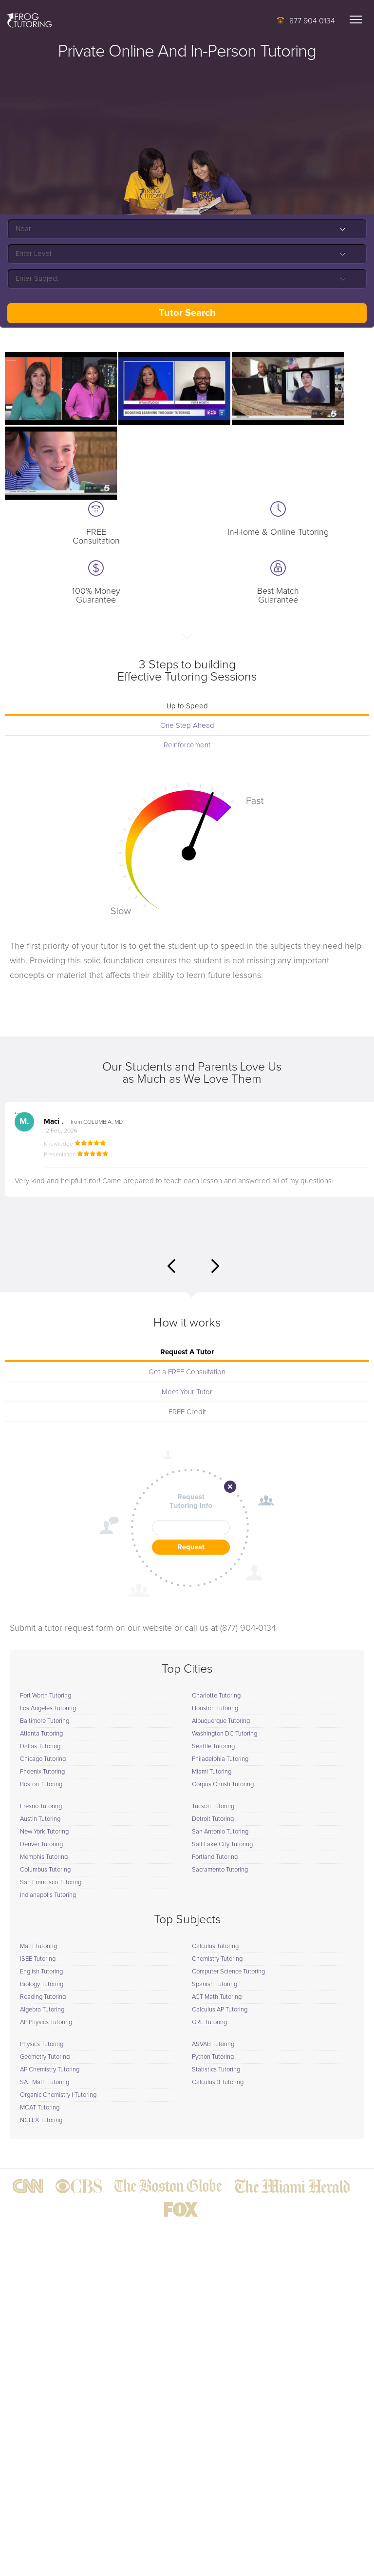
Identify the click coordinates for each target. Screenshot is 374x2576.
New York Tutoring (44, 1832)
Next (215, 1266)
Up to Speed (187, 706)
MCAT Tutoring (39, 2108)
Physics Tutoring (41, 2044)
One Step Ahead (187, 725)
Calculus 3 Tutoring (217, 2082)
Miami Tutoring (211, 1772)
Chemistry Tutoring (217, 1959)
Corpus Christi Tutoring (223, 1784)
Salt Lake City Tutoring (222, 1844)
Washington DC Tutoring (224, 1734)
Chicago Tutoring (43, 1759)
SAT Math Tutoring (44, 2082)
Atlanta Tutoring (41, 1734)
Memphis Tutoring (44, 1857)
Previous (171, 1266)
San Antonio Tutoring (220, 1832)
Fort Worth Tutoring (45, 1696)
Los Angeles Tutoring (48, 1708)
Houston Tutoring (215, 1708)
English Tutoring (41, 1972)
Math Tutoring (38, 1946)
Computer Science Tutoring (228, 1972)
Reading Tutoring (43, 1997)
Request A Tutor (187, 1352)
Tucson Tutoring (213, 1806)
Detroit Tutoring (213, 1819)
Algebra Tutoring (42, 2010)
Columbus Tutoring (45, 1870)
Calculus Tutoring (215, 1946)
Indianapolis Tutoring (48, 1895)
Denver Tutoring (41, 1844)
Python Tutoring (213, 2057)
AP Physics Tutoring (46, 2022)
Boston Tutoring (41, 1784)
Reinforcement (187, 745)
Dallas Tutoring (40, 1746)
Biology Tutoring (41, 1984)
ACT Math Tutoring (217, 1997)
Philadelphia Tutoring (220, 1759)
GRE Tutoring (209, 2022)
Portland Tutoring (215, 1857)
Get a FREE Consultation (187, 1372)
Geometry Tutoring (45, 2057)
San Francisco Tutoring (50, 1882)
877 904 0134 (312, 21)
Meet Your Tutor (187, 1392)
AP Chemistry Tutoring (49, 2070)
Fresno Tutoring (41, 1806)
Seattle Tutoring (213, 1746)
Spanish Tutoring (214, 1984)
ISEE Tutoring (38, 1959)
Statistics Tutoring (216, 2070)
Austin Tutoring (40, 1819)
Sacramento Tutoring (220, 1870)
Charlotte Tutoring (216, 1696)
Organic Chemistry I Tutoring (58, 2095)
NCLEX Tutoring (41, 2120)
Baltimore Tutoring (44, 1721)
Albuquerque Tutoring (221, 1721)
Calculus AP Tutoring (219, 2010)
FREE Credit (187, 1412)
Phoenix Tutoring (42, 1772)
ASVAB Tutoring (213, 2044)
